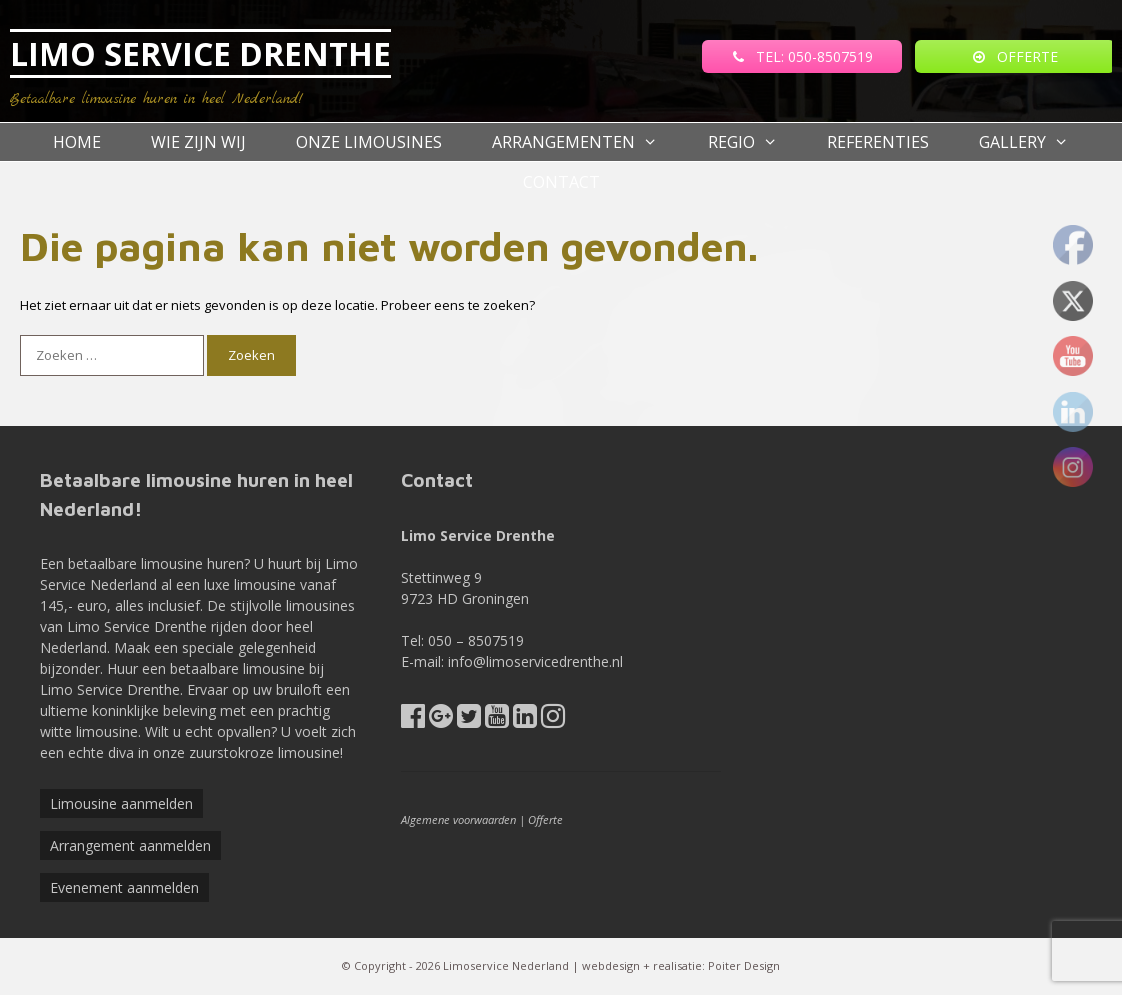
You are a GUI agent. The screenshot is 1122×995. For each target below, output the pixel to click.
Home (77, 142)
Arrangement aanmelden (130, 845)
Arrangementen (587, 142)
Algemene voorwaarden (458, 819)
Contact (561, 182)
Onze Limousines (369, 142)
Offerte (545, 819)
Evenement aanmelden (124, 887)
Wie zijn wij (198, 142)
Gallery (1036, 142)
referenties (878, 142)
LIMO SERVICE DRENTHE (200, 53)
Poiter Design (744, 965)
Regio (755, 142)
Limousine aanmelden (121, 803)
